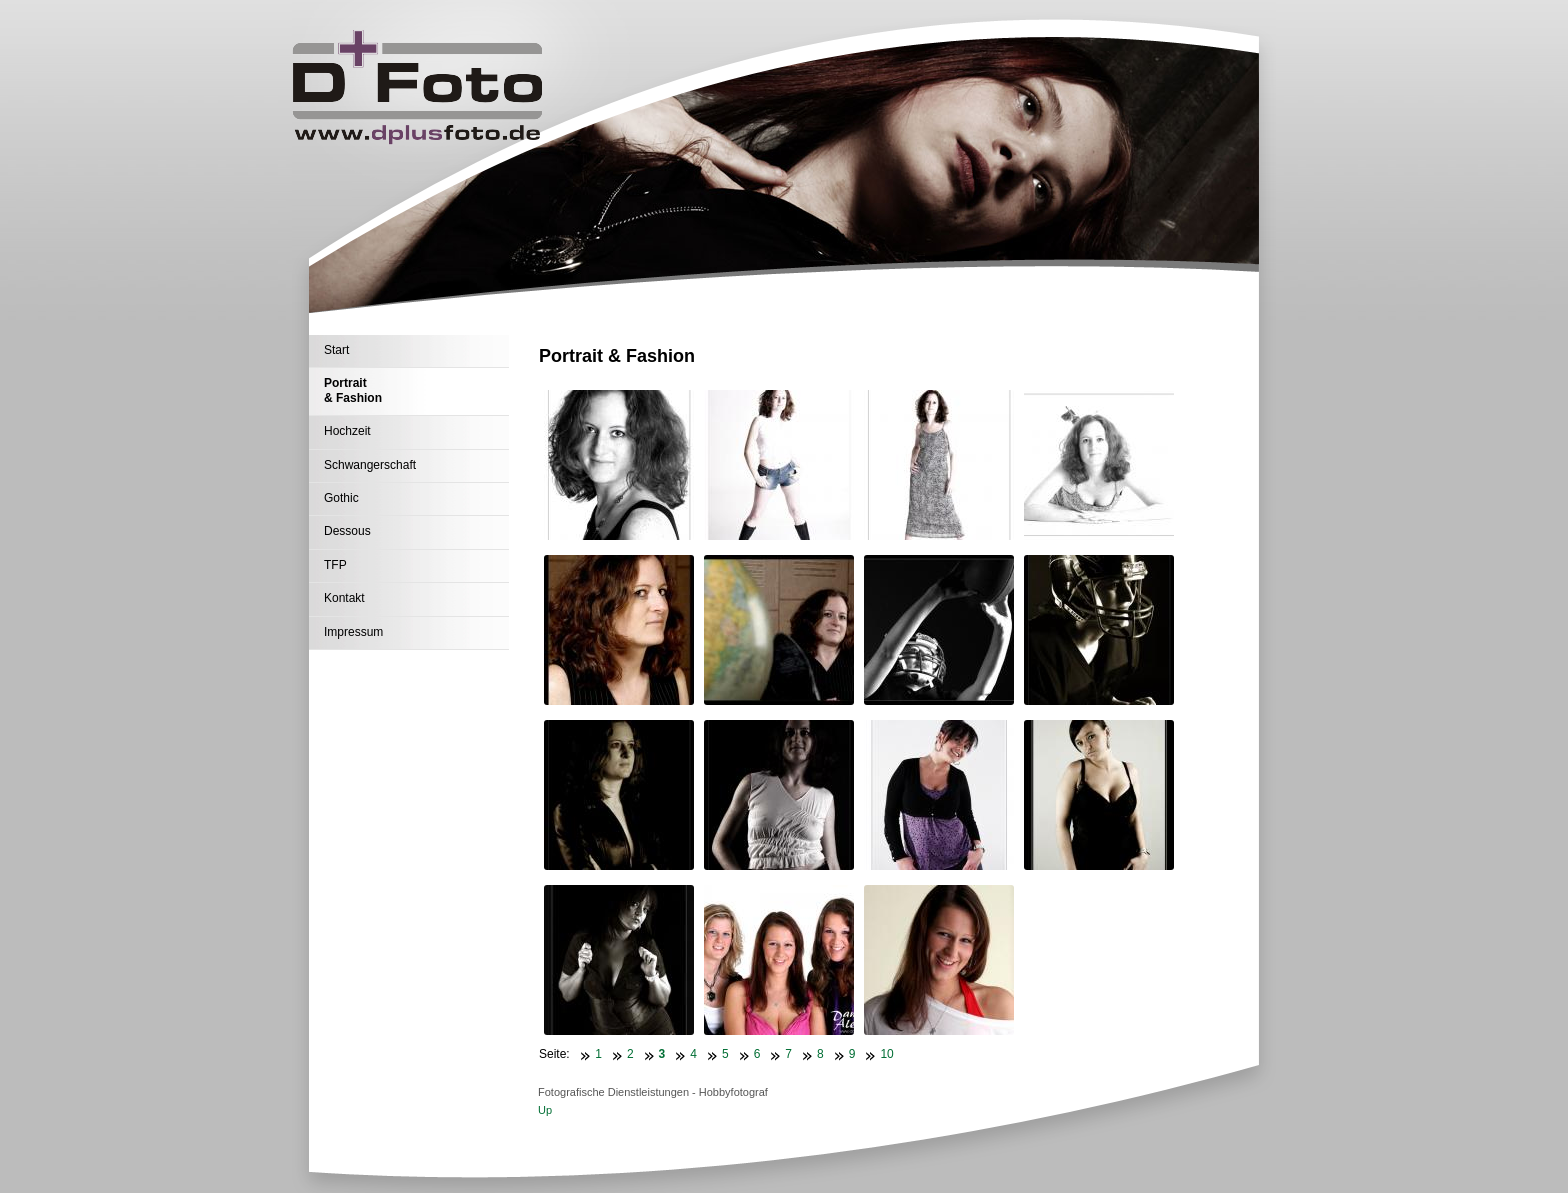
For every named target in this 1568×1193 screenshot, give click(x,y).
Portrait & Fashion (353, 390)
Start (336, 350)
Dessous (347, 531)
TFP (335, 565)
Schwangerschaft (370, 465)
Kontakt (344, 598)
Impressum (353, 632)
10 (886, 1054)
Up (545, 1110)
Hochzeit (347, 431)
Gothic (341, 498)
